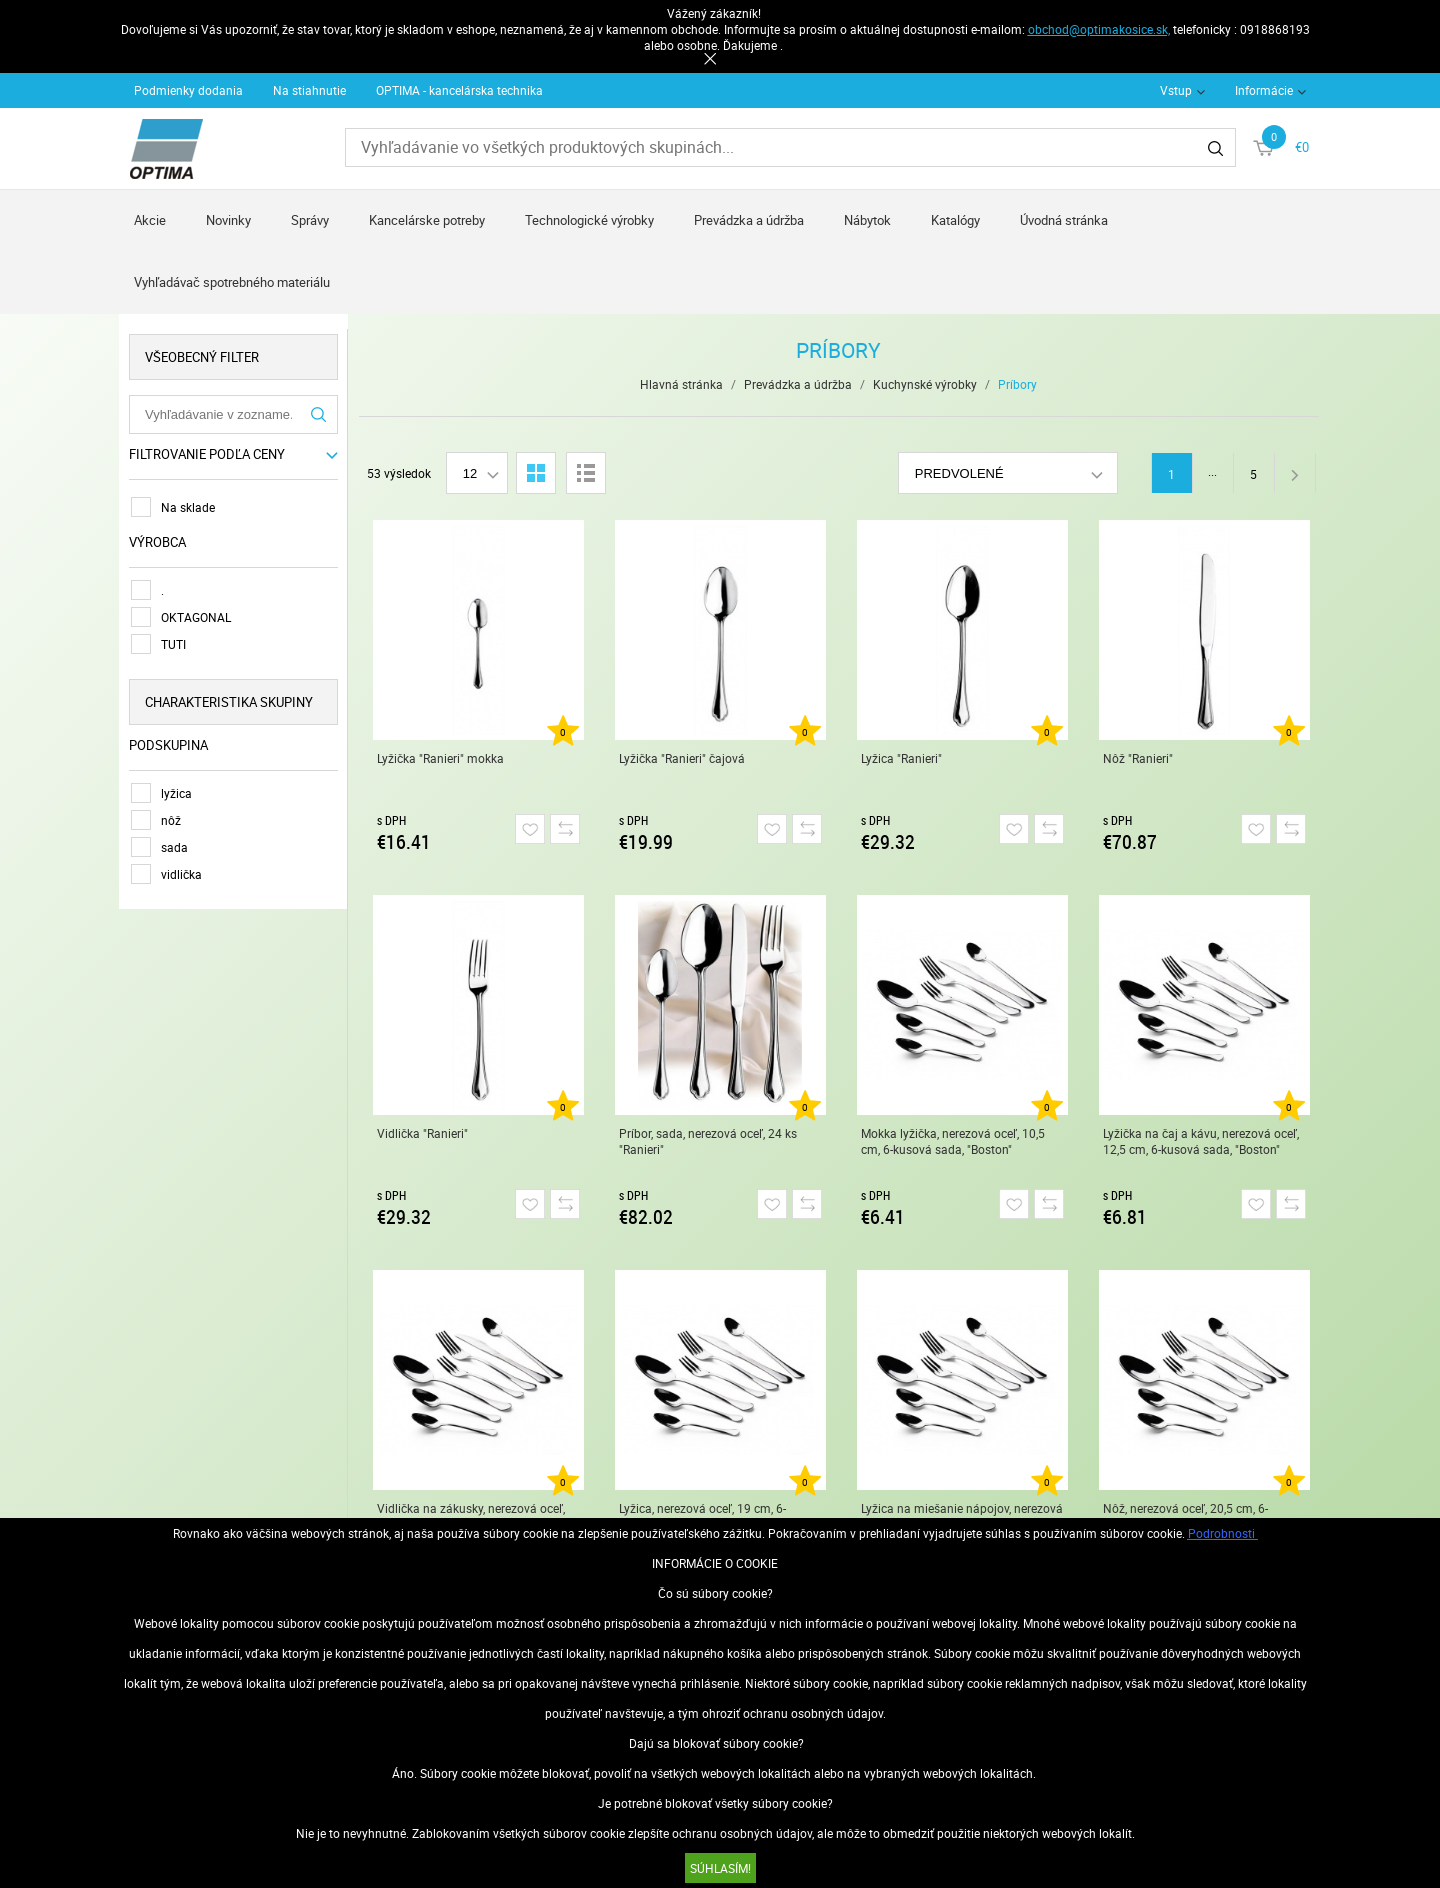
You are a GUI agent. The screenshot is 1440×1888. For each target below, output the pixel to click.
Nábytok (867, 220)
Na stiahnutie (309, 90)
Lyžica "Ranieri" (901, 758)
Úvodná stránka (1064, 220)
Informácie (1264, 90)
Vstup (1176, 90)
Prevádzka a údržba (749, 220)
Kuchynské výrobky (926, 384)
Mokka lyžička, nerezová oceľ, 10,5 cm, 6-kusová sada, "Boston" (953, 1141)
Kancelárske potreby (427, 220)
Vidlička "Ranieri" (422, 1133)
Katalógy (955, 220)
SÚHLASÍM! (720, 1868)
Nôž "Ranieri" (1138, 758)
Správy (310, 220)
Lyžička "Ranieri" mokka (440, 758)
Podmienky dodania (188, 90)
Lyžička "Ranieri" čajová (682, 758)
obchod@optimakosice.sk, (1099, 29)
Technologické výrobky (589, 220)
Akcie (150, 220)
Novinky (228, 220)
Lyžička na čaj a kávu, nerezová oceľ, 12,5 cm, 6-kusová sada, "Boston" (1201, 1141)
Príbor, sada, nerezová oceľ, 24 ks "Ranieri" (708, 1141)
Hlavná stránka (682, 384)
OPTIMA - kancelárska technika (459, 90)
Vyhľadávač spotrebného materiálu (232, 282)
